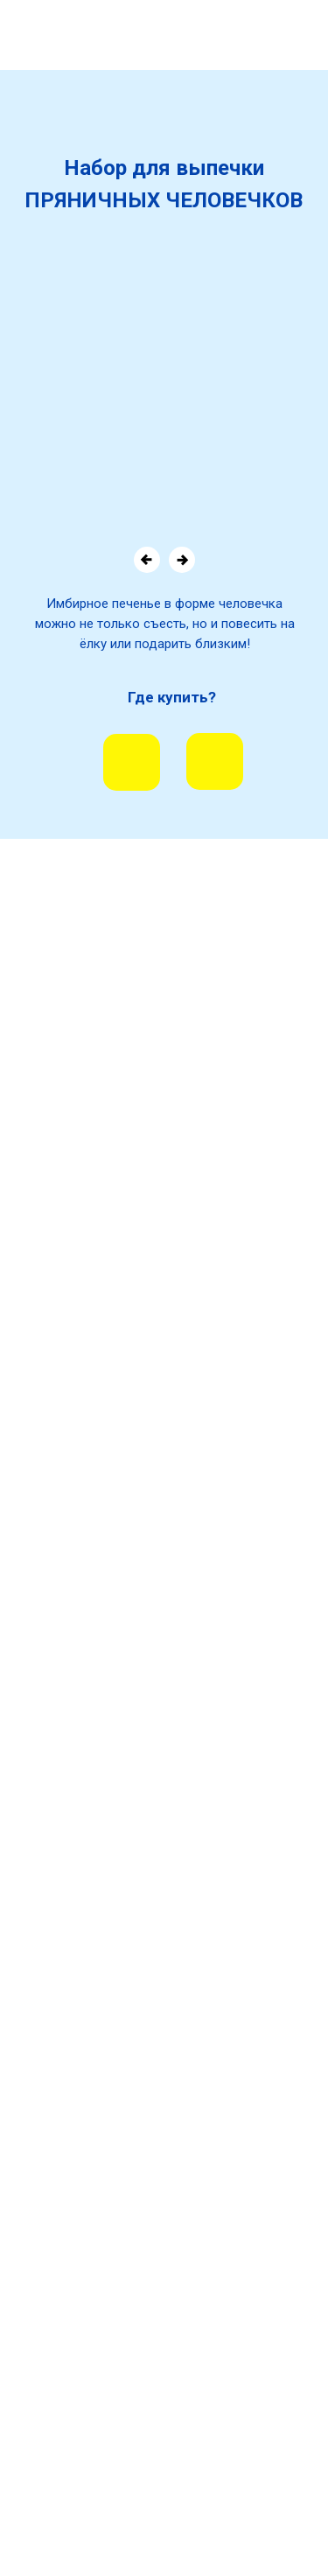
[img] (131, 762)
